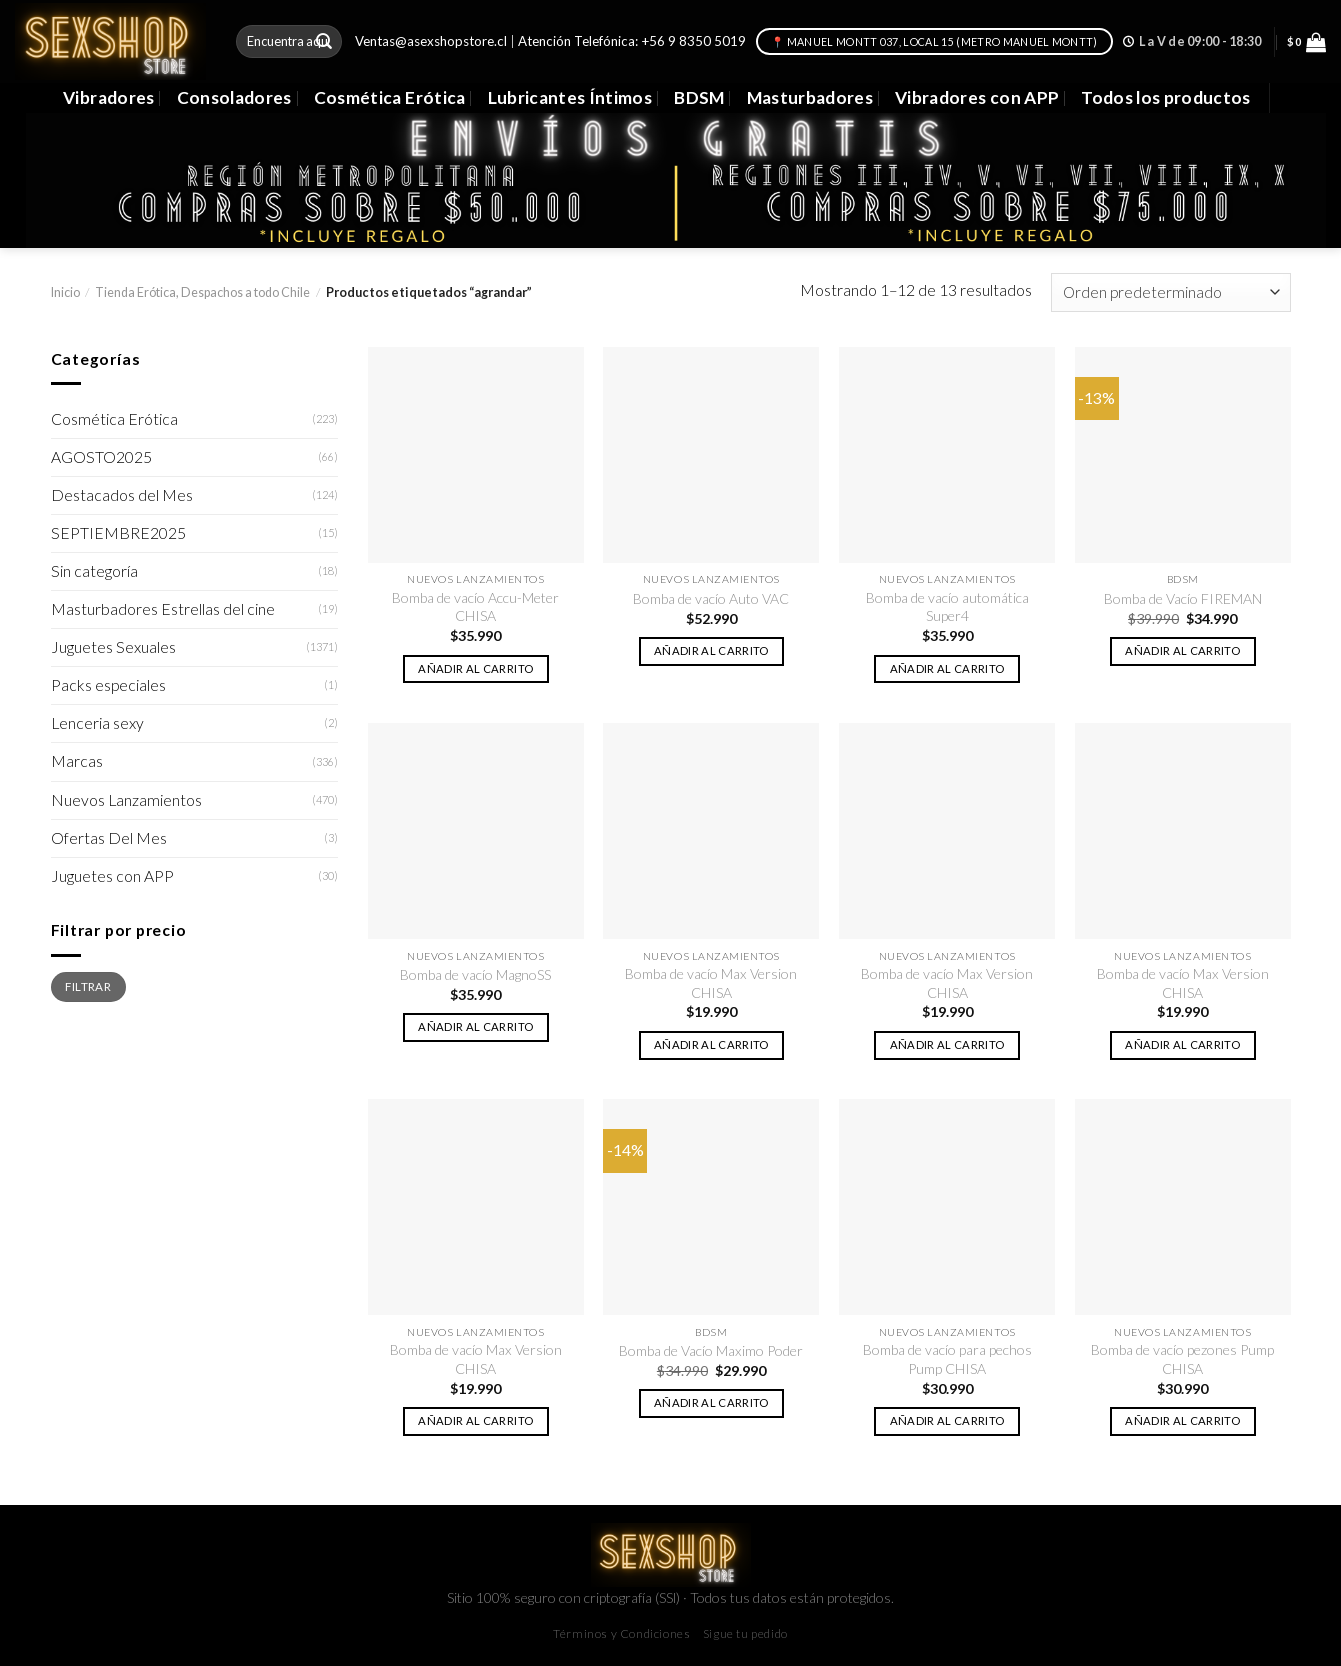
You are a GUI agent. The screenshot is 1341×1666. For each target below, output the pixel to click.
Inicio (65, 292)
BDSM (699, 97)
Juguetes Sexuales (113, 647)
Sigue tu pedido (745, 1633)
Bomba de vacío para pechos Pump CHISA (947, 1358)
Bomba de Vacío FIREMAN (1183, 598)
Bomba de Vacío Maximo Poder (711, 1350)
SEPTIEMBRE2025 (118, 533)
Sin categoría (94, 571)
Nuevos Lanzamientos (126, 800)
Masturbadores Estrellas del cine (163, 609)
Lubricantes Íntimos (570, 97)
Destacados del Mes (122, 495)
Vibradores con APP (977, 97)
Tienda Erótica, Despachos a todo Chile (202, 292)
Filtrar (87, 986)
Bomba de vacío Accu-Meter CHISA (475, 606)
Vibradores (108, 97)
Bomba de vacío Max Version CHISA (711, 982)
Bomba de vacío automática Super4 (947, 606)
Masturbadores (810, 97)
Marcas (77, 761)
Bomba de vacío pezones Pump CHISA (1182, 1358)
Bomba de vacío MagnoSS (475, 974)
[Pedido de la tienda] (1171, 292)
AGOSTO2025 (101, 457)
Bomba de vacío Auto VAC (711, 598)
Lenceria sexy (97, 723)
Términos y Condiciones (621, 1633)
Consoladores (234, 97)
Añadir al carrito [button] (475, 668)
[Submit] (324, 41)
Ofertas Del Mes (109, 838)
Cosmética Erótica (390, 97)
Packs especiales (108, 685)
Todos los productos (1166, 97)
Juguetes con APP (112, 876)
